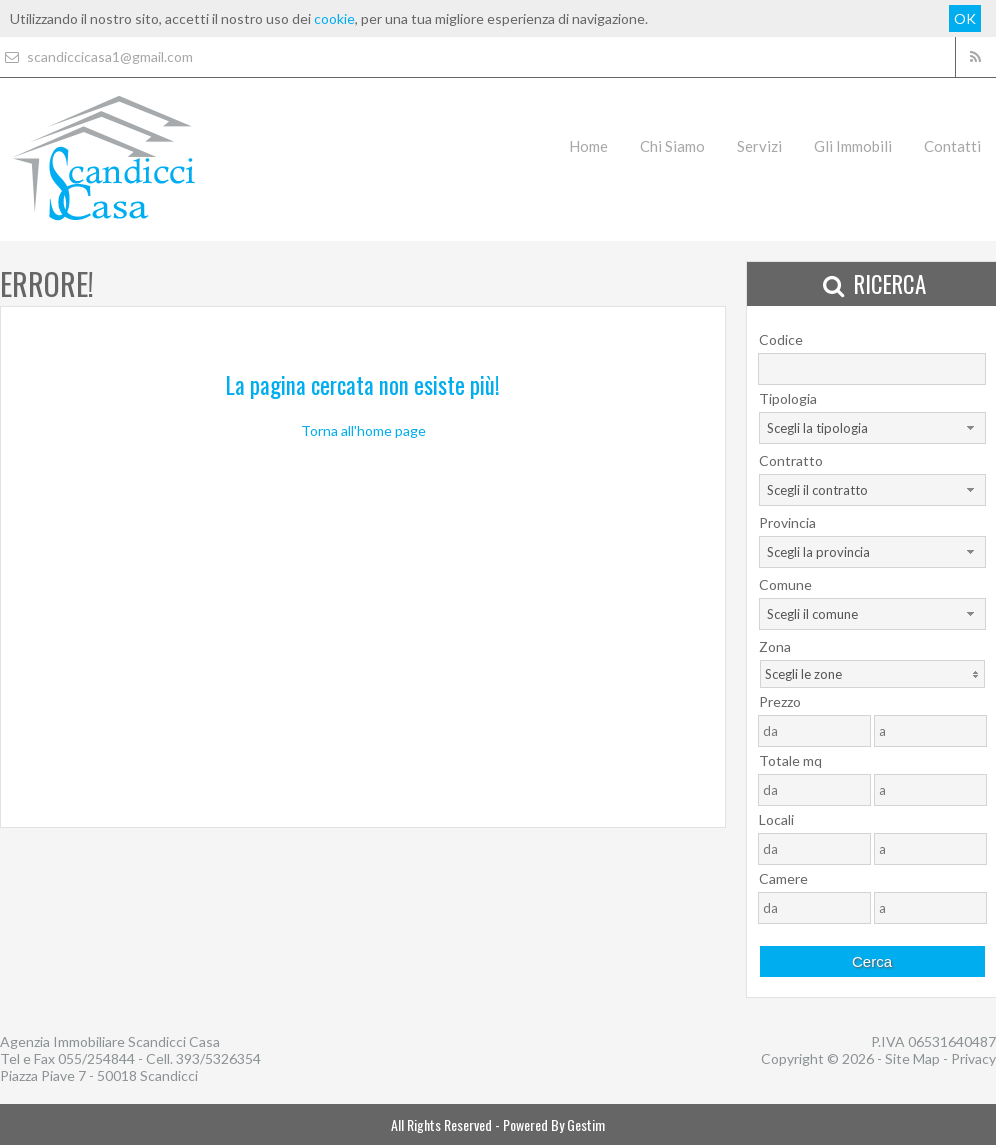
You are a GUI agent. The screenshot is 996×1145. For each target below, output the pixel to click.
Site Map (912, 1058)
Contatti (952, 146)
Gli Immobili (853, 146)
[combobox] (872, 428)
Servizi (759, 146)
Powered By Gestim (554, 1124)
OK (965, 18)
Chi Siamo (672, 146)
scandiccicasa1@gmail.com (96, 56)
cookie (334, 18)
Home (588, 146)
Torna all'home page (363, 430)
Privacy (973, 1058)
